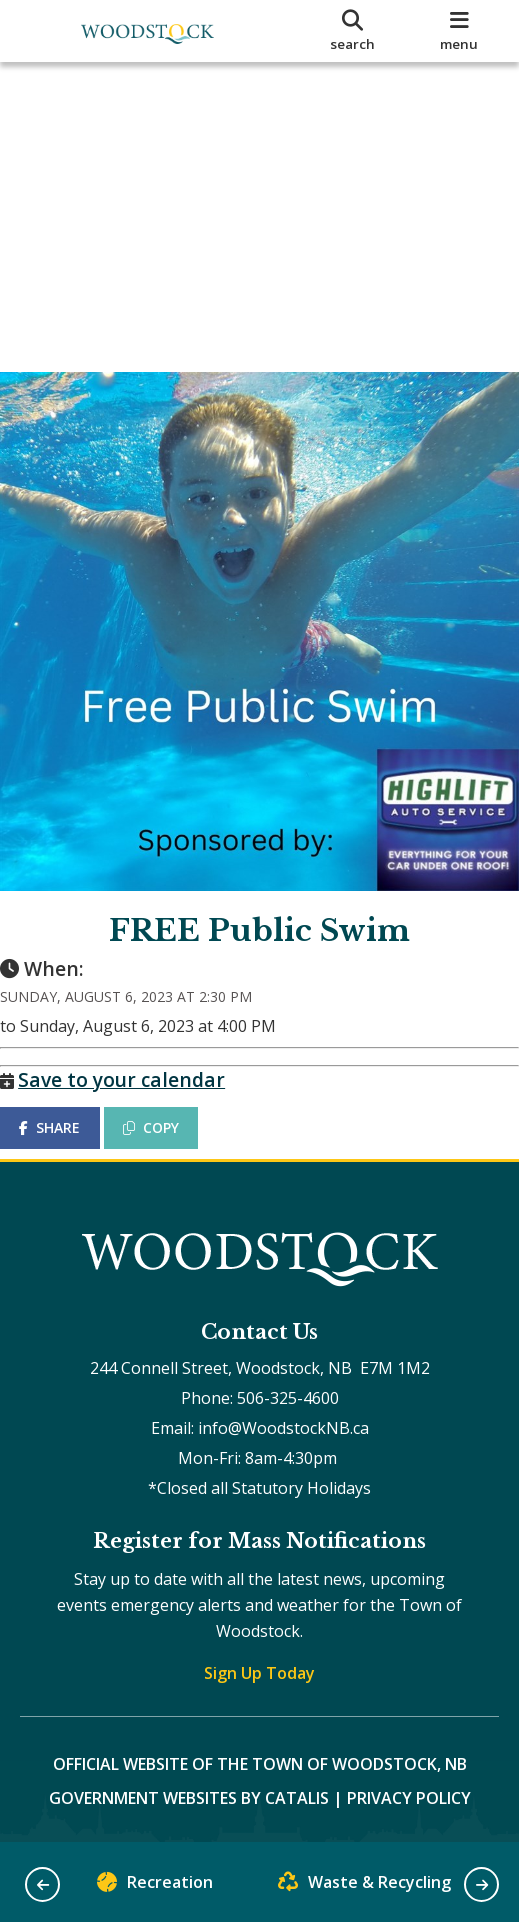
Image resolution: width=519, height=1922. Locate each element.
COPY (171, 1107)
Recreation (155, 1886)
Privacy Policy (409, 1798)
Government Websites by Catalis (189, 1798)
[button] (42, 1884)
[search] (352, 31)
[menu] (459, 31)
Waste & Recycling (364, 1886)
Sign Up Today (259, 1673)
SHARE (69, 1107)
